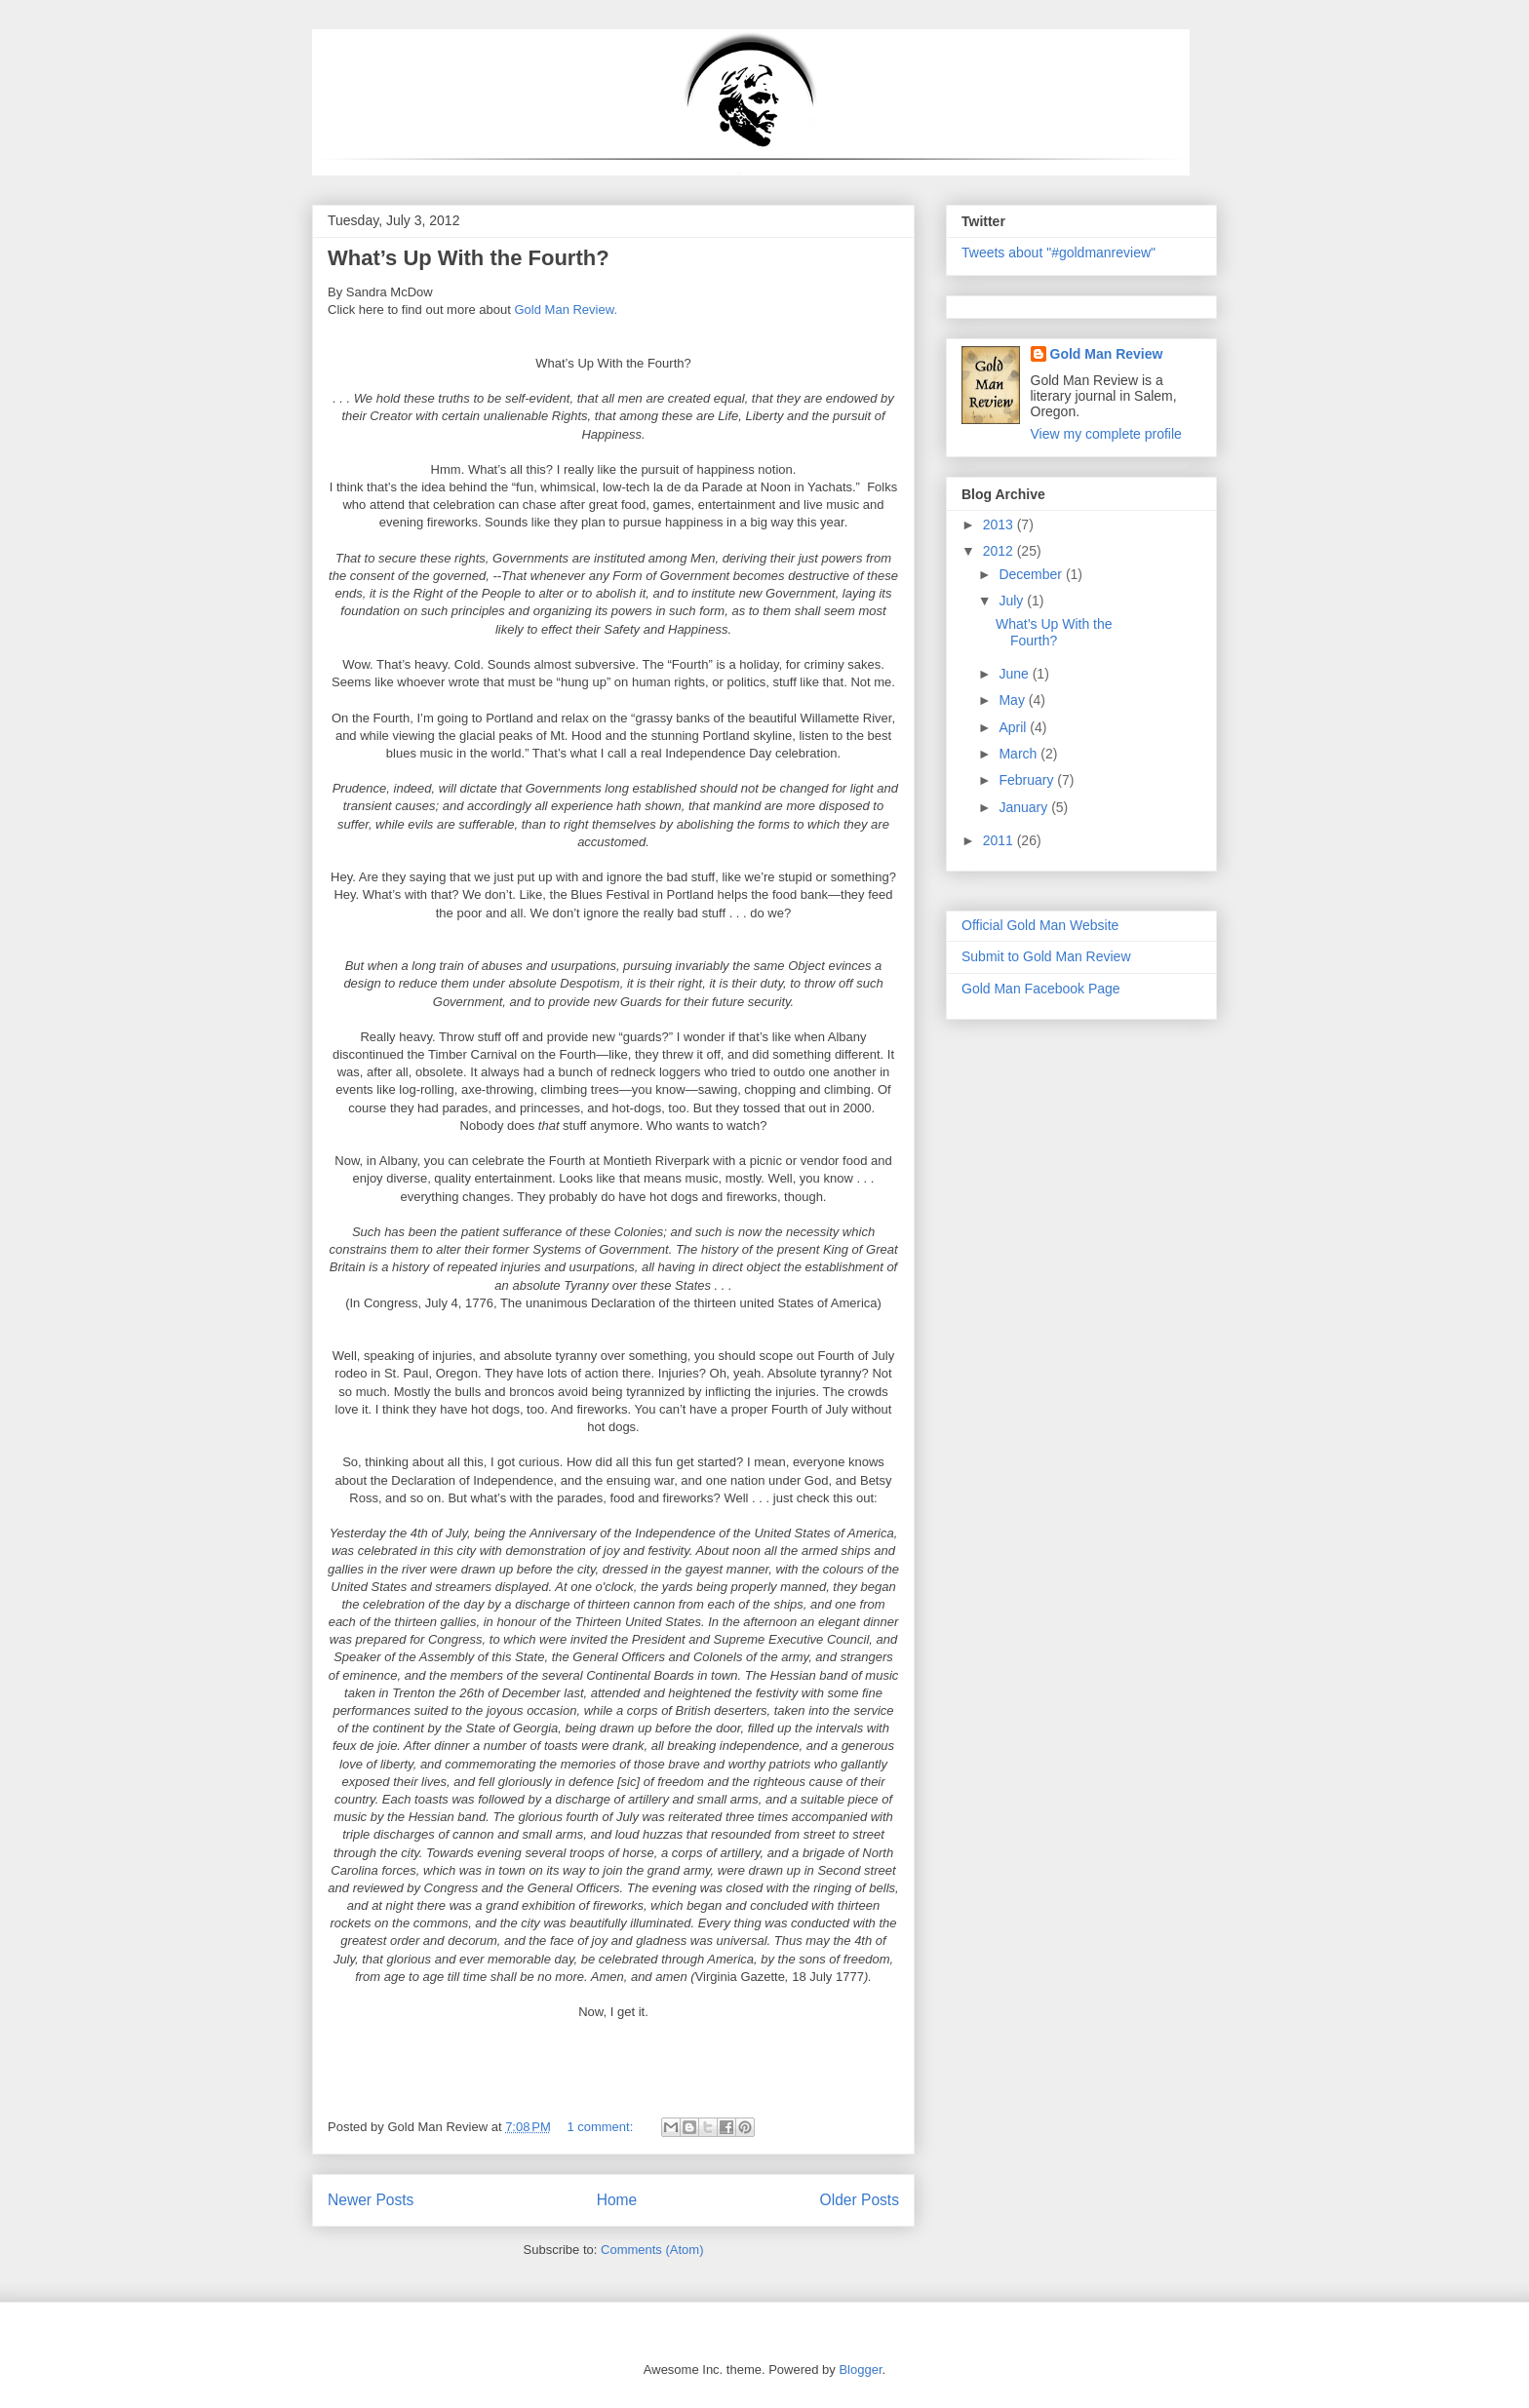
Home (617, 2200)
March (1019, 753)
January (1025, 807)
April (1014, 727)
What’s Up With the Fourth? (468, 258)
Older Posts (859, 2200)
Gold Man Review (1106, 354)
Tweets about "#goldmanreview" (1058, 252)
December (1032, 574)
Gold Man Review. (566, 309)
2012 (1000, 551)
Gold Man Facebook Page (1040, 988)
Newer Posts (370, 2200)
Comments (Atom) (652, 2249)
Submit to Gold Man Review (1046, 956)
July (1013, 600)
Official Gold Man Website (1039, 925)
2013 (1000, 524)
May (1013, 700)
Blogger (860, 2369)
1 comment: (602, 2126)
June (1015, 673)
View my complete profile (1106, 434)
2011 (1000, 840)
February (1028, 780)
